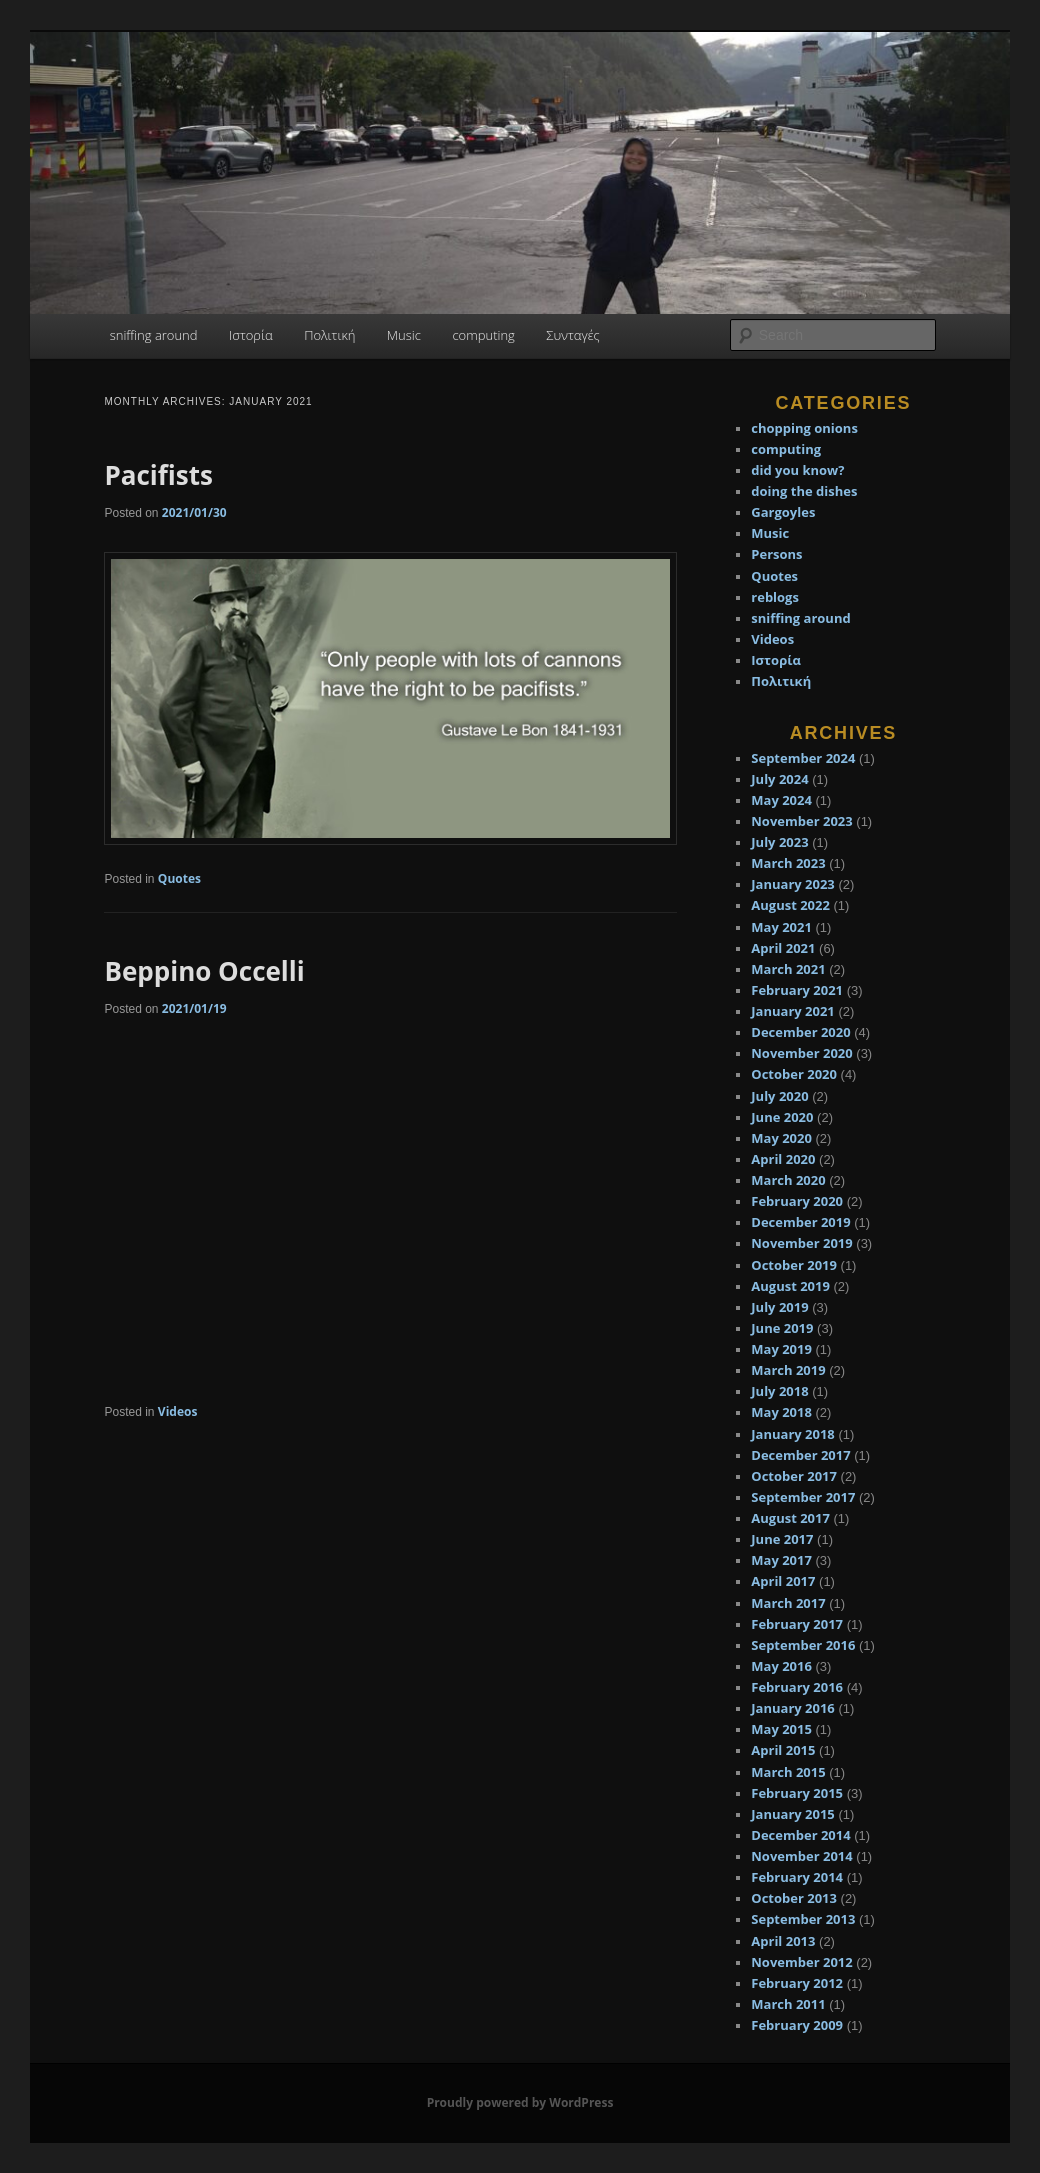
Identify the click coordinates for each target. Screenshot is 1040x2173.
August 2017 (790, 1518)
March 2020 (788, 1180)
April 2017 (783, 1581)
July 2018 (779, 1391)
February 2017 (797, 1624)
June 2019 (782, 1328)
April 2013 (783, 1941)
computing (483, 335)
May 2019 (781, 1349)
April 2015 (783, 1750)
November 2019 (801, 1243)
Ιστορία (251, 335)
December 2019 (800, 1222)
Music (404, 335)
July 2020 (779, 1096)
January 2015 (793, 1814)
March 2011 (788, 2004)
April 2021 (783, 948)
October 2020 (794, 1074)
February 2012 (797, 1983)
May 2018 (781, 1412)
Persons (776, 554)
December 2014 (800, 1835)
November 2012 (801, 1962)
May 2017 (781, 1560)
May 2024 (781, 800)
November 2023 (801, 821)
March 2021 (788, 969)
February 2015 (797, 1793)
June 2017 (782, 1539)
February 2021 (797, 990)
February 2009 (797, 2025)
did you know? (797, 470)
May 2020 (781, 1138)
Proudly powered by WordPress (520, 2102)
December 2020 (800, 1032)
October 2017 (794, 1476)
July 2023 (779, 842)
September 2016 (803, 1645)
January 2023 (793, 884)
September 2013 (803, 1919)
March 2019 (788, 1370)
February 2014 (797, 1877)
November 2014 (801, 1856)
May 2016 (781, 1666)
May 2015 (781, 1729)
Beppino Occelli (204, 971)
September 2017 (803, 1497)
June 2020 (782, 1117)
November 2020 (801, 1053)
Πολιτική (329, 335)
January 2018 (793, 1434)
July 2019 (779, 1307)
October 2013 (794, 1898)
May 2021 (781, 927)
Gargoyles (783, 512)
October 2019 (794, 1265)
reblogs (775, 597)
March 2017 (788, 1603)
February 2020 (797, 1201)
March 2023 (788, 863)
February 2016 (797, 1687)
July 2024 (779, 779)
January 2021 (793, 1011)
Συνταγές (572, 335)
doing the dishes (804, 491)
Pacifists (158, 475)
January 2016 (793, 1708)
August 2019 (790, 1286)
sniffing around (154, 335)
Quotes (179, 878)
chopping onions (804, 428)
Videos (178, 1411)
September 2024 (803, 758)
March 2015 (788, 1772)
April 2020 (783, 1159)
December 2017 (800, 1455)
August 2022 (790, 905)
